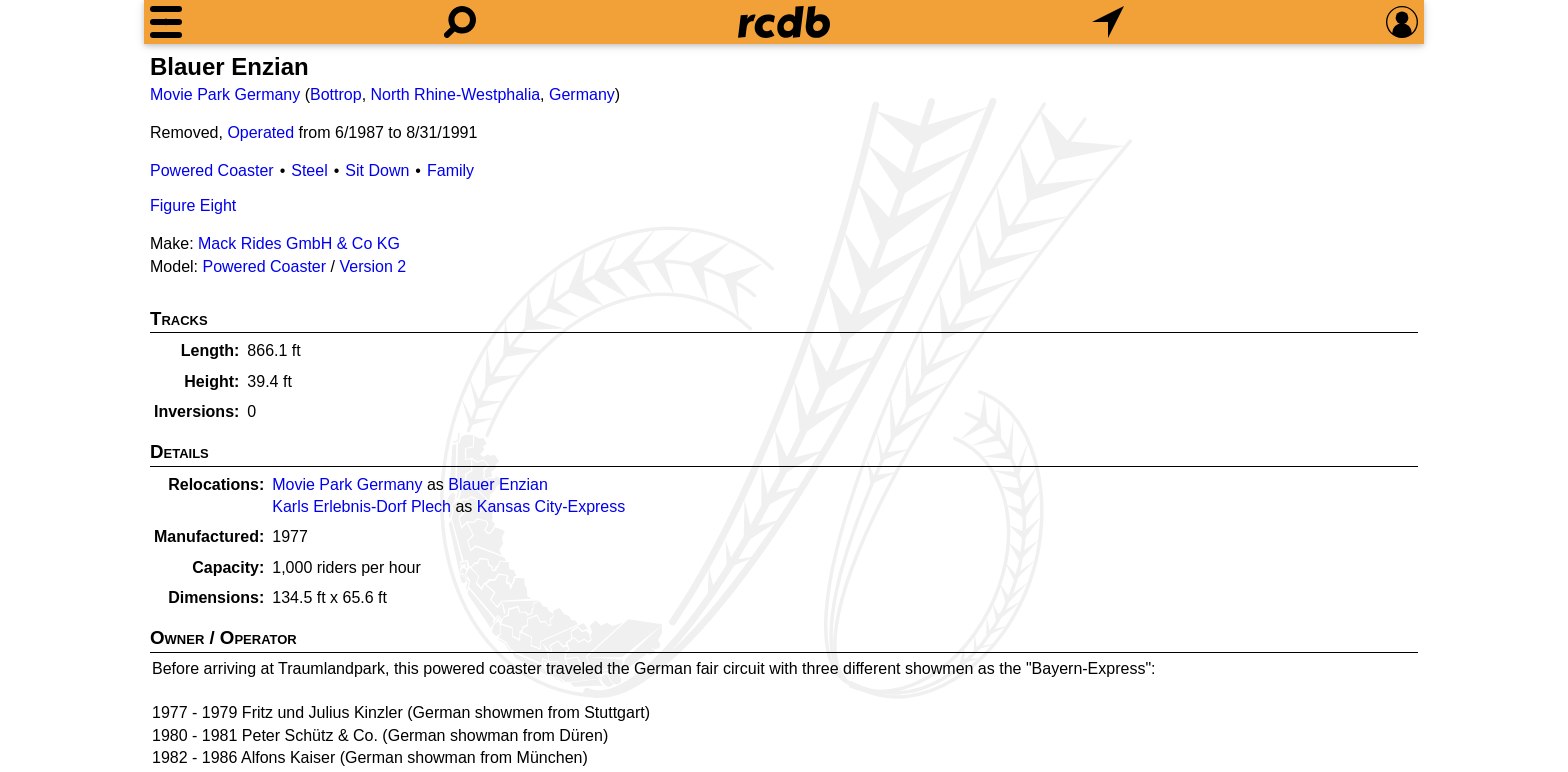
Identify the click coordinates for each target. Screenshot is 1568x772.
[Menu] (166, 22)
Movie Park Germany (225, 94)
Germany (582, 94)
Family (450, 170)
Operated (260, 132)
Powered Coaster (212, 170)
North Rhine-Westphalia (456, 94)
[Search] (460, 22)
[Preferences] (1402, 22)
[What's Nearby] (1108, 22)
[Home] (784, 22)
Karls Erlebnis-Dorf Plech (361, 506)
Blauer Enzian (498, 484)
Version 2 (372, 266)
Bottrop (336, 94)
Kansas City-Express (551, 506)
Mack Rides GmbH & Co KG (299, 243)
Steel (309, 170)
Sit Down (377, 170)
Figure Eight (193, 205)
